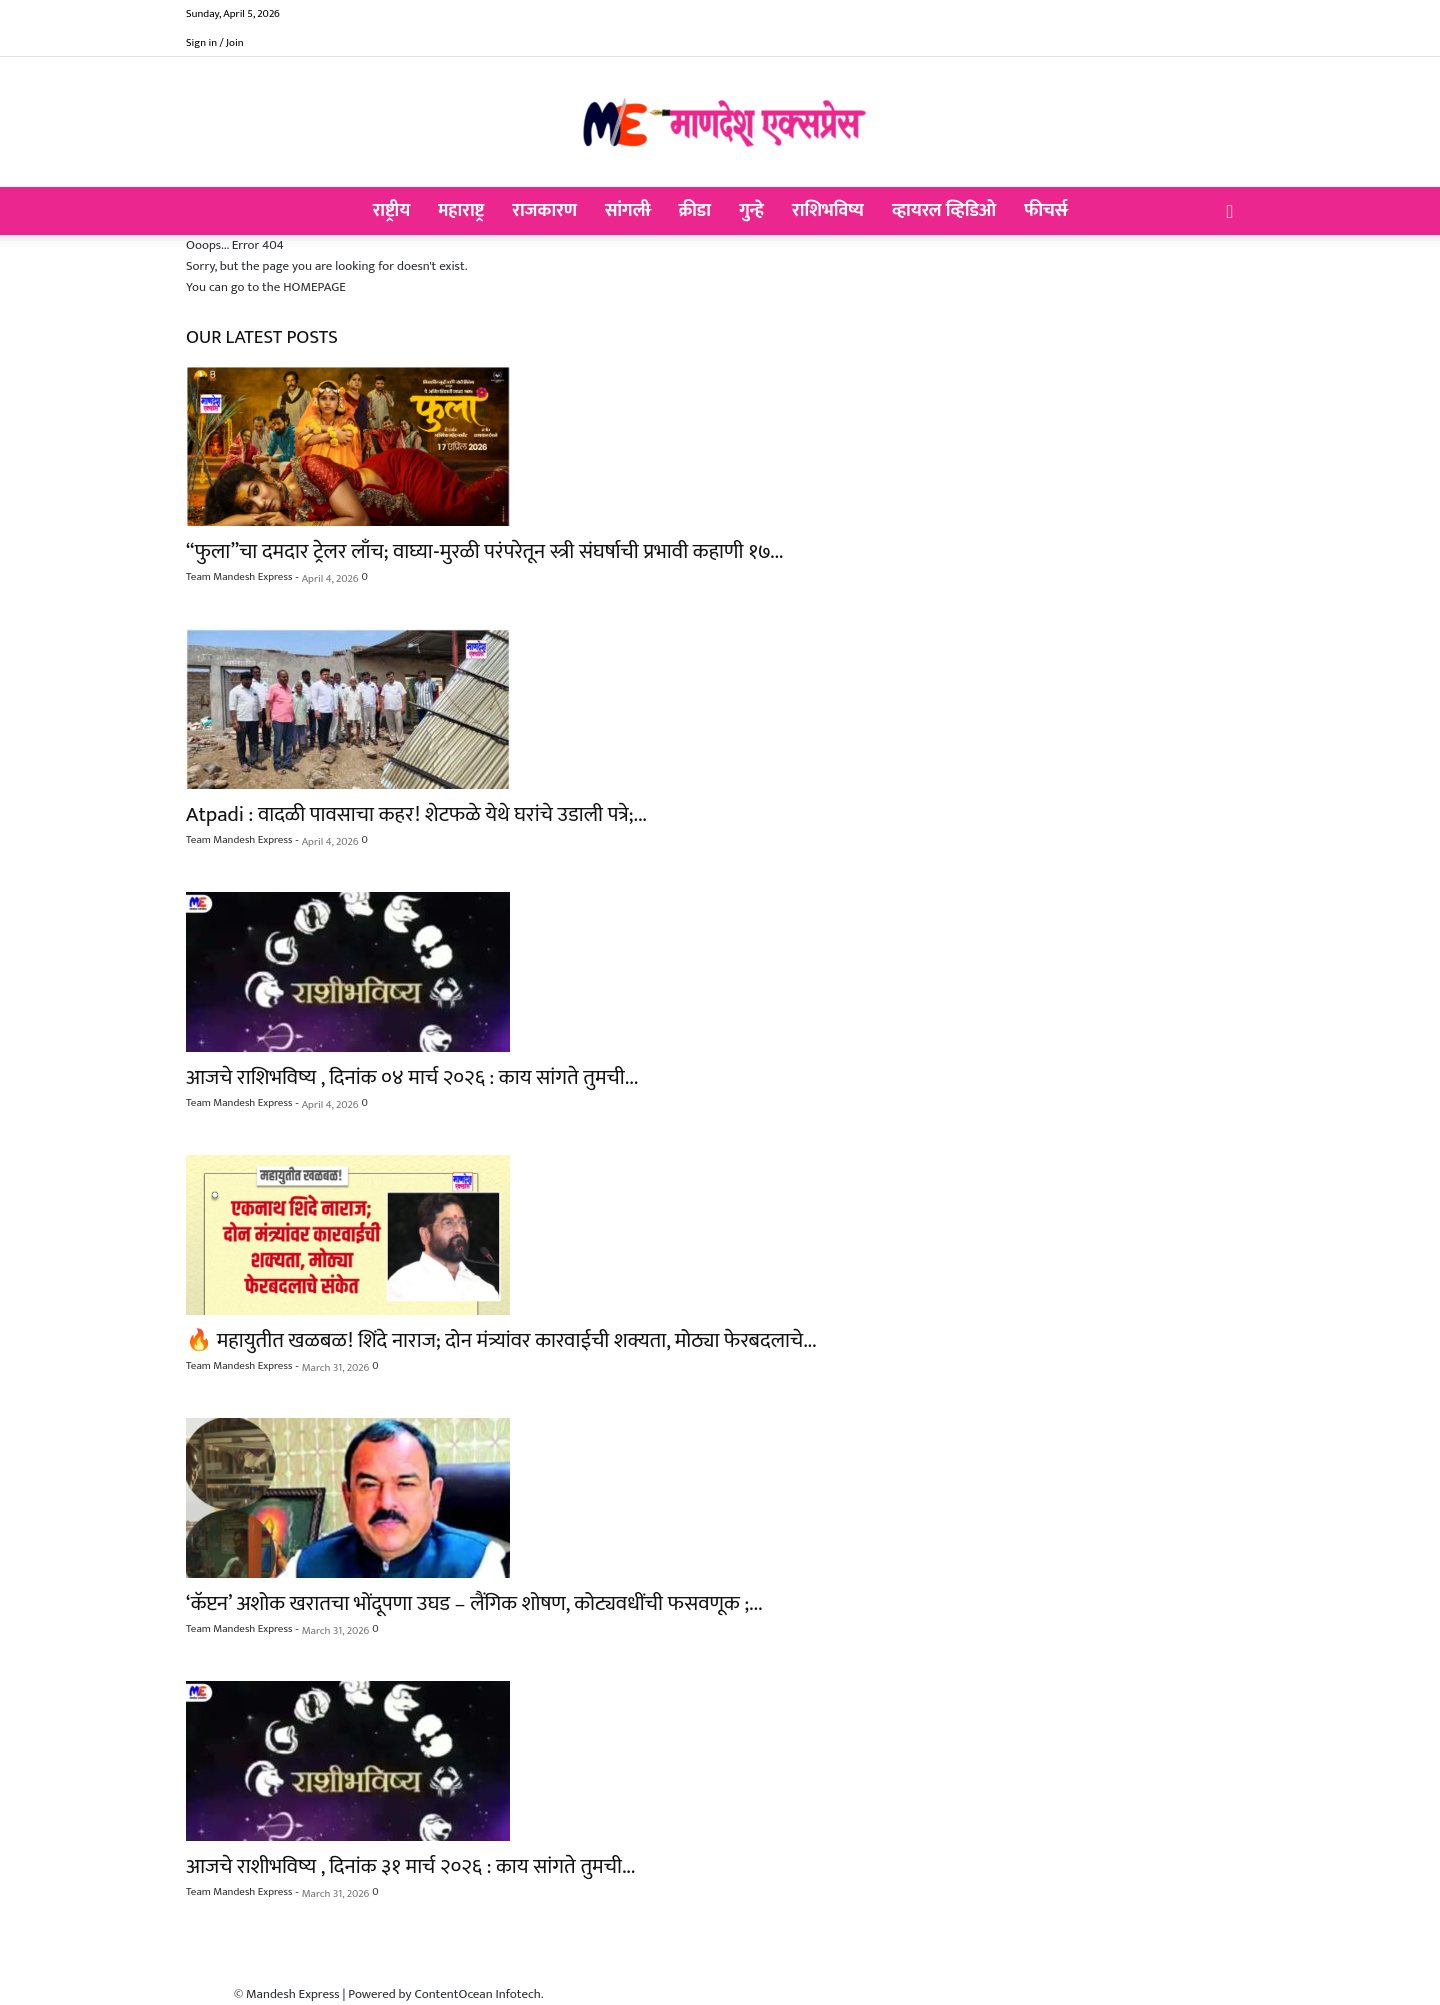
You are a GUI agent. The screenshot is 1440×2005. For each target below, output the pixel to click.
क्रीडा (694, 211)
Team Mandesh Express (239, 577)
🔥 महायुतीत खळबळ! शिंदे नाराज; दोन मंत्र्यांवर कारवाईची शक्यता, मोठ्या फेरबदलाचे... (501, 1340)
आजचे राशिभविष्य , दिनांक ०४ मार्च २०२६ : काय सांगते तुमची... (412, 1077)
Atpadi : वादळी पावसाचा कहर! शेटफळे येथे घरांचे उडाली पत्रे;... (416, 814)
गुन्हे (751, 211)
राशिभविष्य (828, 211)
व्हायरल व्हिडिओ (944, 211)
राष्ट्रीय (392, 211)
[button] (1230, 213)
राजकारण (544, 211)
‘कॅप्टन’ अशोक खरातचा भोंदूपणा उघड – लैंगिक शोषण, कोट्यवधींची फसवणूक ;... (474, 1603)
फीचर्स (1045, 211)
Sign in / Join (215, 43)
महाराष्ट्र (461, 211)
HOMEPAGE (314, 287)
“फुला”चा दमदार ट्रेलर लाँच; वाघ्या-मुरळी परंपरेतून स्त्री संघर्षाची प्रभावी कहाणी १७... (484, 551)
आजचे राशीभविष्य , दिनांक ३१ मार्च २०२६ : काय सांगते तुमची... (410, 1866)
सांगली (627, 211)
